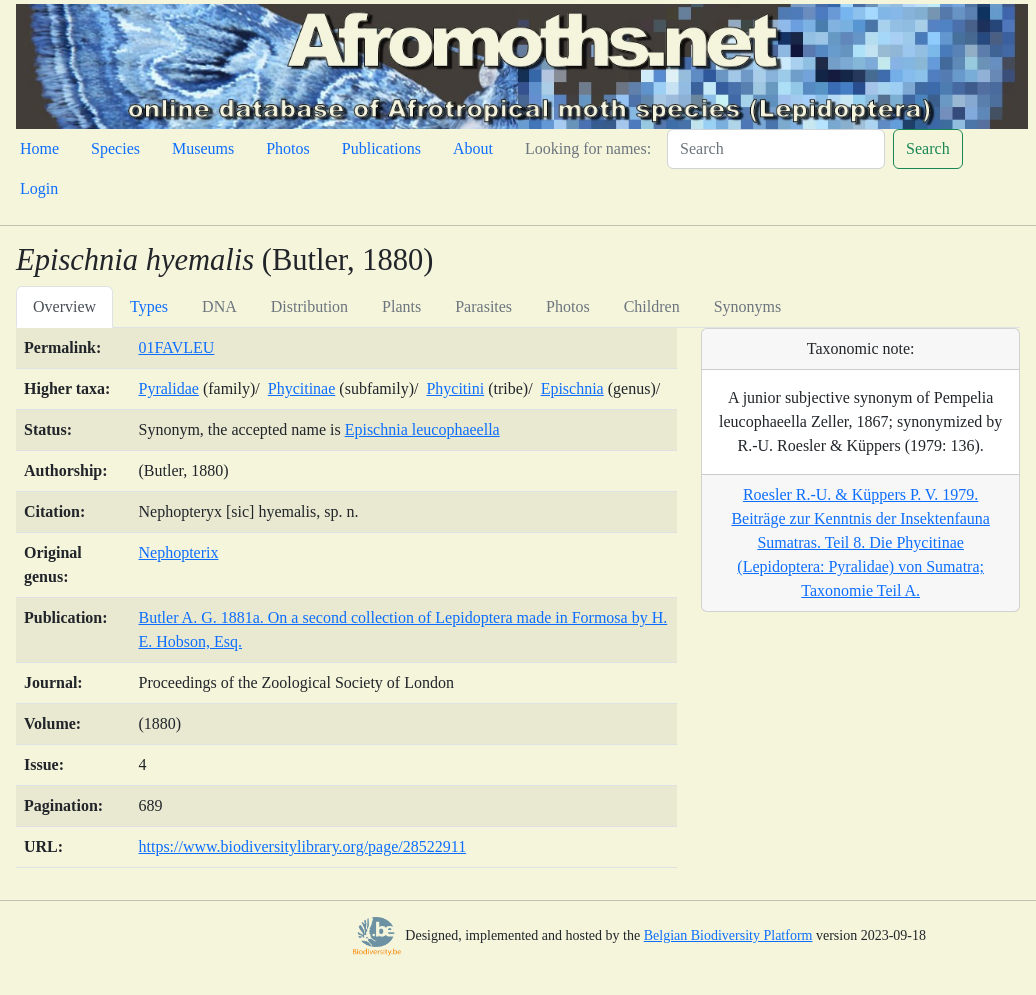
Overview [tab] (64, 306)
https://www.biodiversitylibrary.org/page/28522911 (302, 846)
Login (39, 188)
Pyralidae (168, 388)
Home (39, 148)
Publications (381, 148)
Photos (288, 148)
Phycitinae (302, 388)
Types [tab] (149, 306)
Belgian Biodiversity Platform (728, 935)
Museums (203, 148)
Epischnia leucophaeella (422, 429)
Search (928, 148)
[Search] (776, 149)
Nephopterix (178, 552)
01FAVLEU (176, 347)
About (473, 148)
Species (115, 148)
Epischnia (572, 388)
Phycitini (455, 388)
